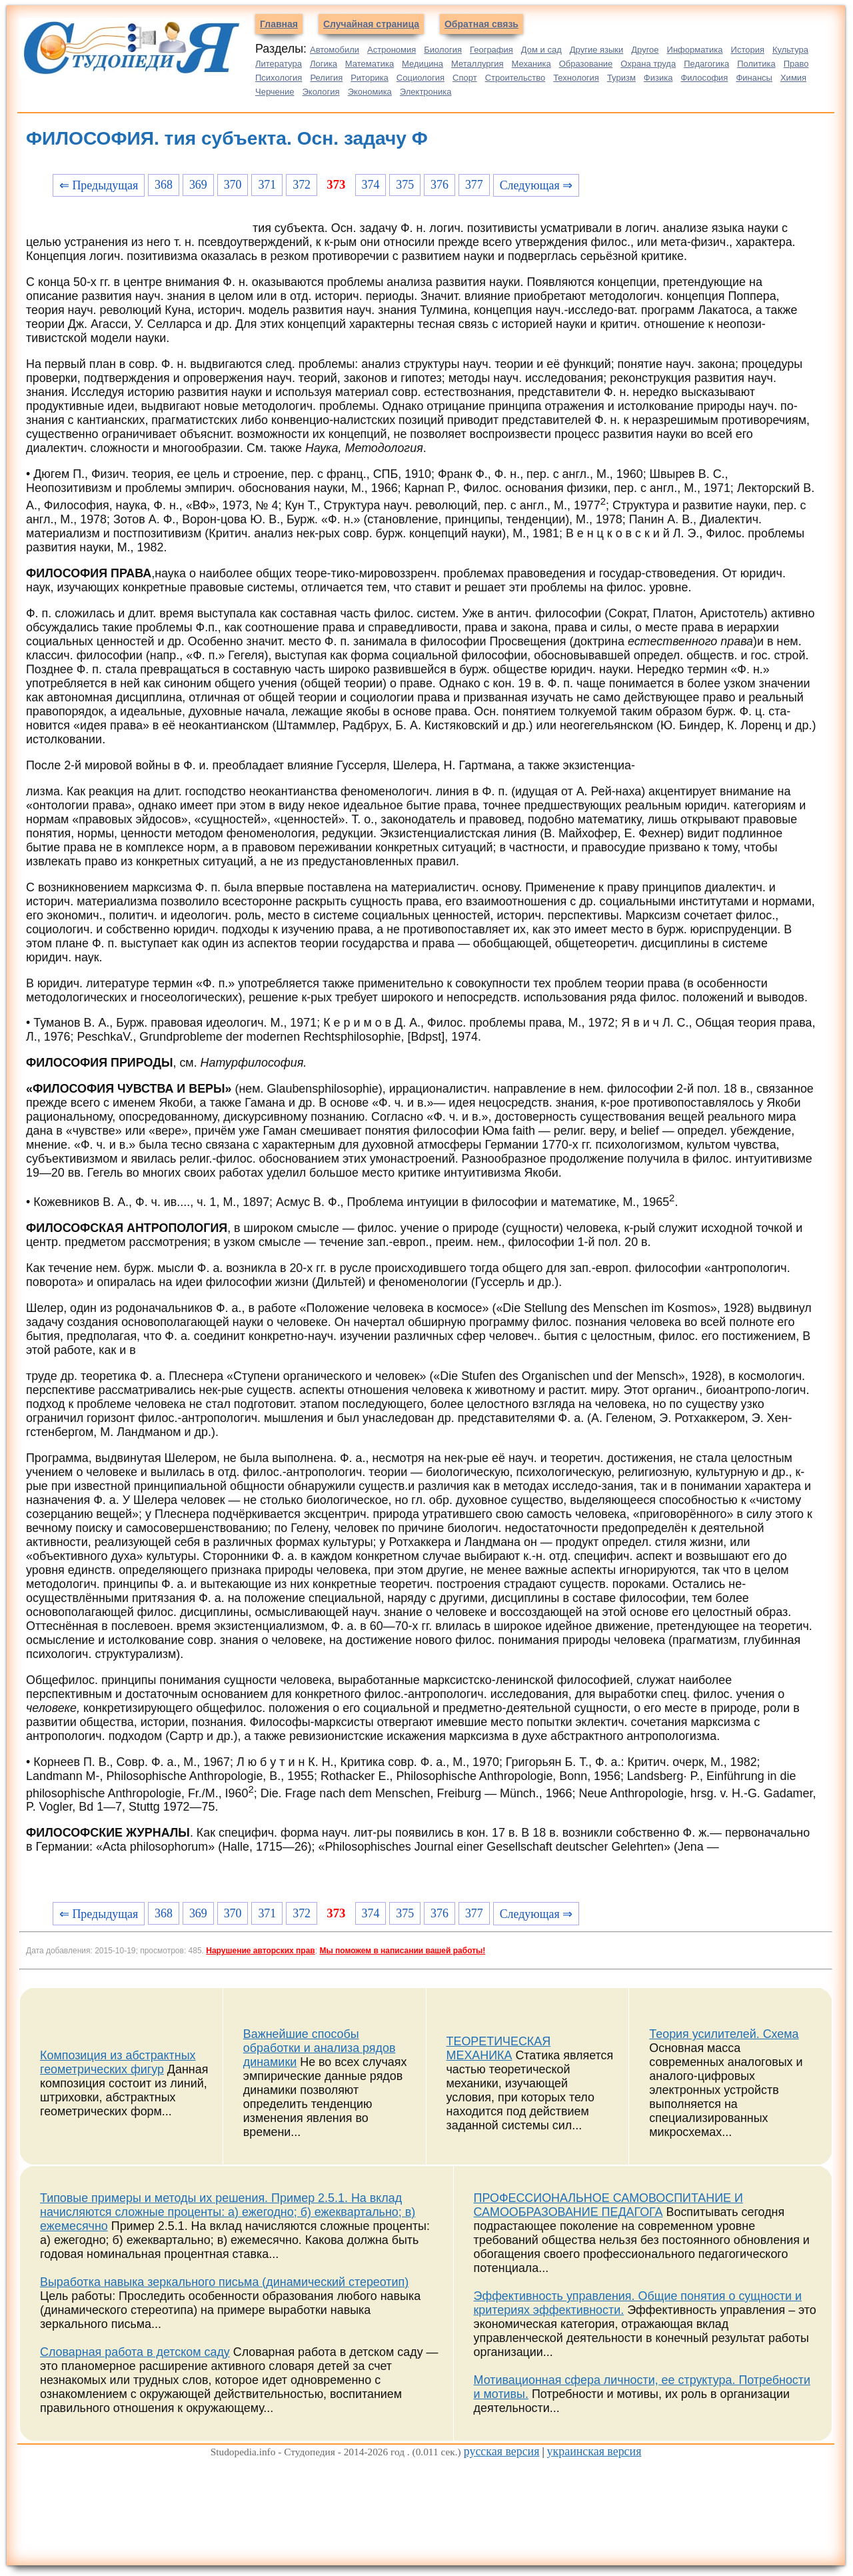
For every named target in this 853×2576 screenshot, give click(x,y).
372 (302, 184)
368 (164, 184)
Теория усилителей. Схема (723, 2034)
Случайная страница (371, 24)
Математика (369, 64)
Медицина (422, 64)
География (491, 50)
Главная (279, 24)
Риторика (370, 78)
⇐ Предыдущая (98, 185)
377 (474, 184)
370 (233, 184)
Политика (756, 64)
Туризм (621, 78)
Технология (576, 78)
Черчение (275, 92)
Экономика (370, 92)
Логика (323, 64)
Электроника (426, 92)
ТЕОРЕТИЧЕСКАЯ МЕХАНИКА (498, 2048)
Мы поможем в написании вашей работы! (402, 1950)
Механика (531, 64)
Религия (326, 78)
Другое (644, 50)
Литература (278, 64)
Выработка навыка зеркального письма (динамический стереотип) (224, 2282)
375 (405, 184)
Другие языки (597, 50)
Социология (420, 78)
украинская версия (594, 2451)
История (747, 50)
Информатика (695, 50)
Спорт (464, 78)
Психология (278, 78)
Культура (790, 50)
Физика (658, 78)
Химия (793, 78)
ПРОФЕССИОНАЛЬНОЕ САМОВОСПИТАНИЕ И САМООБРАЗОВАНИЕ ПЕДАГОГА (608, 2205)
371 (267, 184)
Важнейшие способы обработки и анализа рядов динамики (319, 2048)
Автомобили (334, 50)
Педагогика (706, 64)
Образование (586, 64)
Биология (443, 50)
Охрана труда (648, 64)
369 (198, 184)
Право (796, 64)
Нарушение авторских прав (260, 1950)
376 (439, 184)
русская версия (502, 2451)
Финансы (754, 78)
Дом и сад (541, 50)
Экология (321, 92)
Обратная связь (481, 24)
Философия (704, 78)
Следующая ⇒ (536, 185)
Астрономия (391, 50)
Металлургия (477, 64)
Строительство (515, 78)
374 (371, 184)
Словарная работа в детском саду (135, 2352)
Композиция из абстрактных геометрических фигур (118, 2062)
